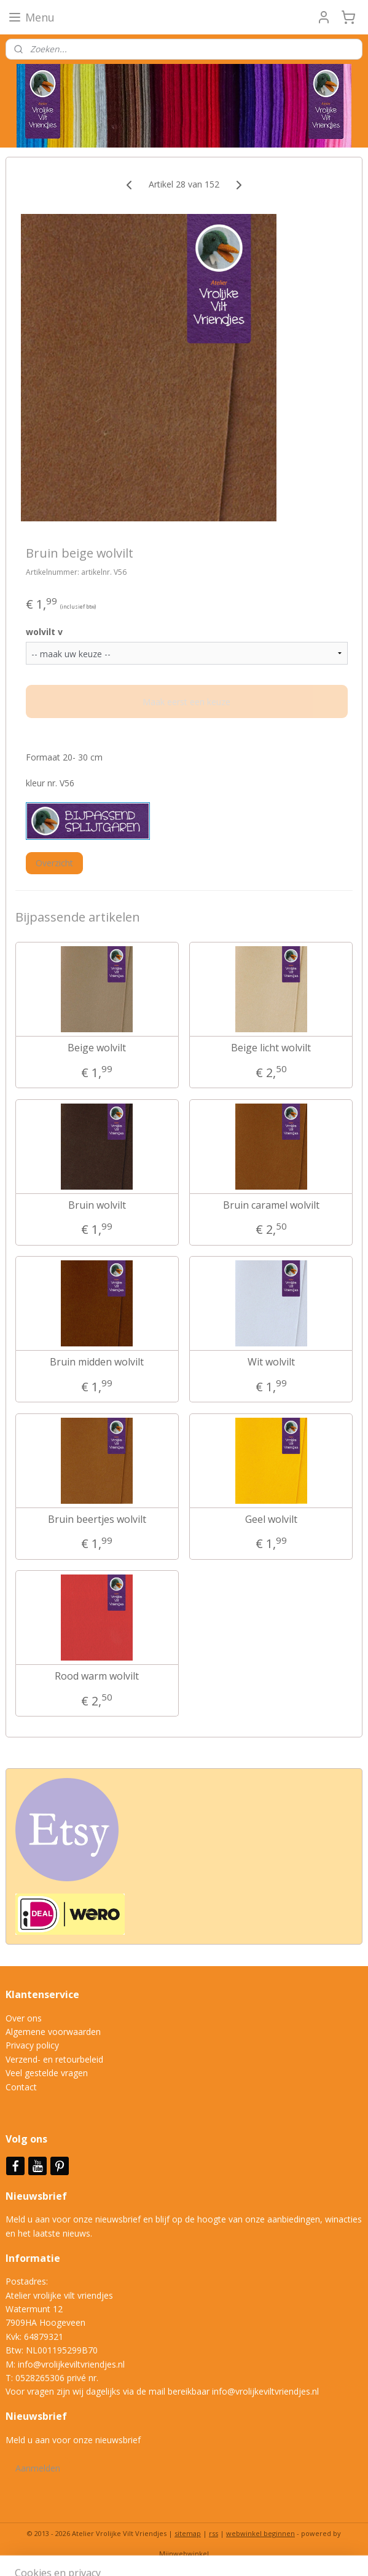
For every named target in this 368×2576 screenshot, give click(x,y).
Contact (21, 2087)
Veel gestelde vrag (42, 2073)
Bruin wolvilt (97, 1205)
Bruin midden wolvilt (97, 1362)
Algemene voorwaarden (53, 2031)
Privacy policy (32, 2045)
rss (213, 2533)
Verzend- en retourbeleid (54, 2059)
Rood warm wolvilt (97, 1676)
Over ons (24, 2018)
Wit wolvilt (271, 1362)
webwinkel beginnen (260, 2533)
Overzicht (54, 863)
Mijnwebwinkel (184, 2553)
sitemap (187, 2533)
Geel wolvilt (271, 1519)
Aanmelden (37, 2468)
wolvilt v (44, 632)
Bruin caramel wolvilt (271, 1205)
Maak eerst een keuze (186, 702)
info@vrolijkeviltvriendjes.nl (71, 2364)
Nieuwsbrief (37, 2196)
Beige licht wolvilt (271, 1048)
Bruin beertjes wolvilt (97, 1519)
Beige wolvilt (97, 1048)
